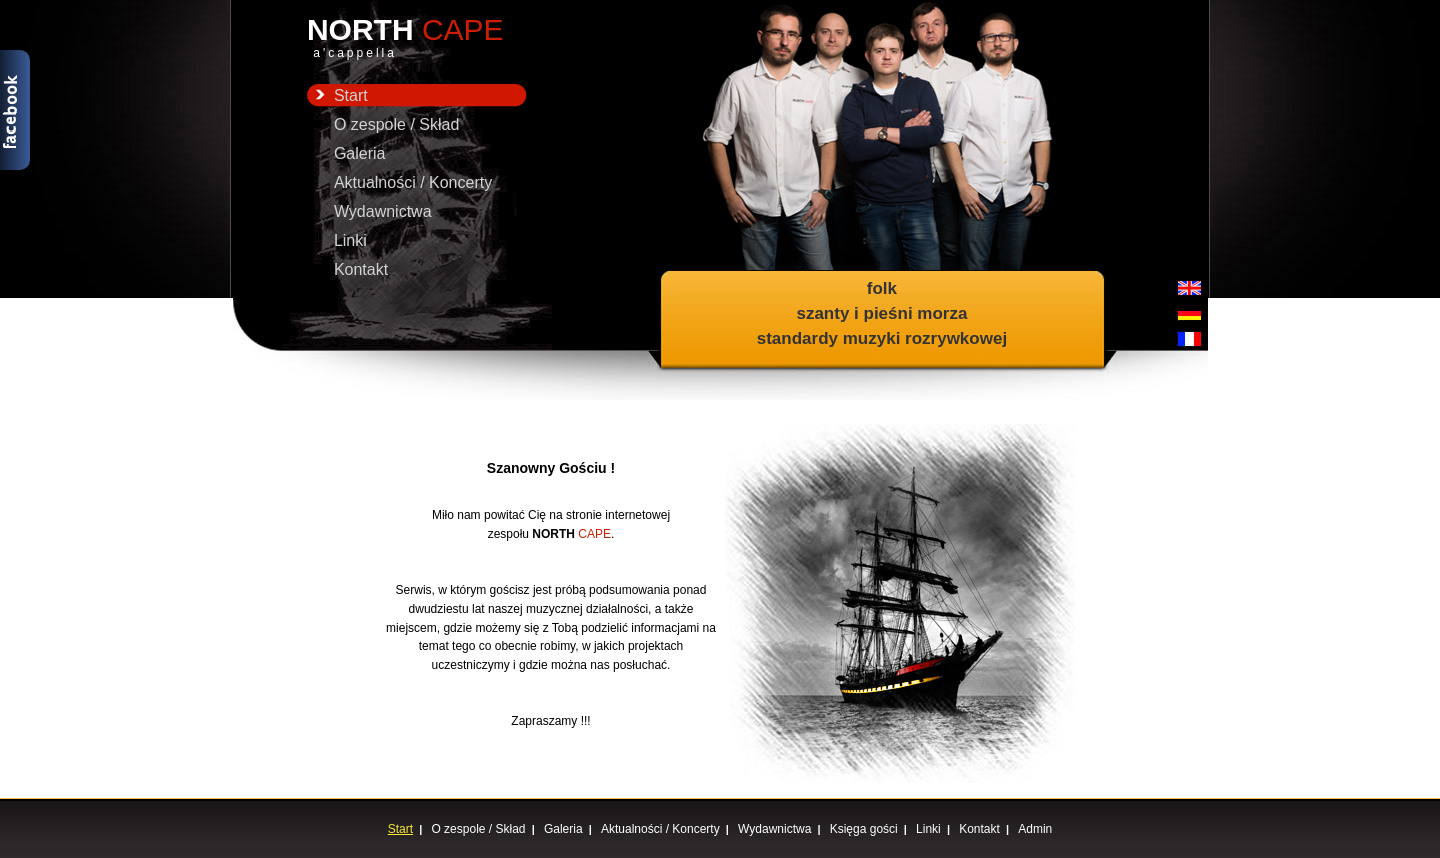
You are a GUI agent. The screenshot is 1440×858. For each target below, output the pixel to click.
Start (337, 95)
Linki (350, 240)
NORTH (417, 38)
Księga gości (864, 829)
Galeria (360, 153)
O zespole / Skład (396, 124)
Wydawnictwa (383, 211)
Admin (1035, 829)
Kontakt (361, 269)
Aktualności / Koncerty (413, 182)
